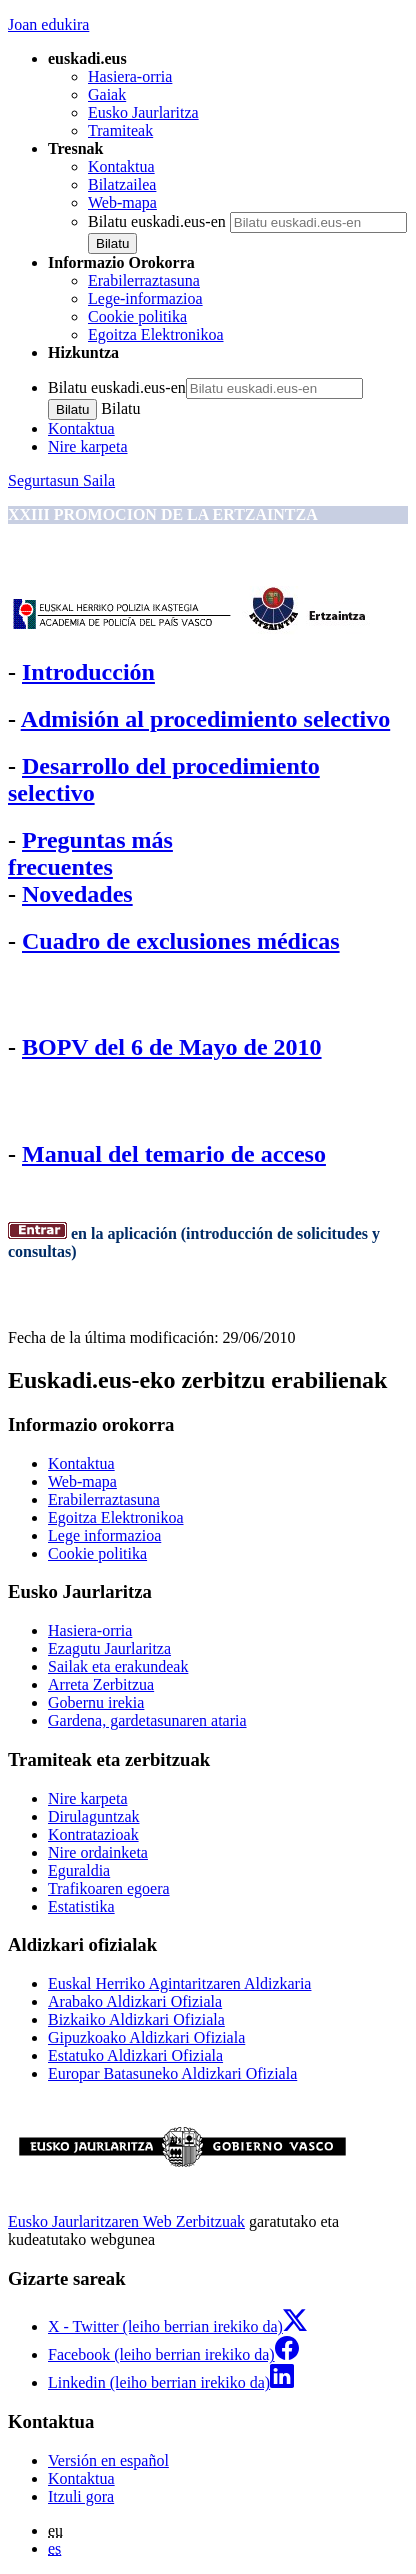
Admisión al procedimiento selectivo (206, 719)
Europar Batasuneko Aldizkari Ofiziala (172, 2073)
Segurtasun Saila (61, 480)
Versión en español (108, 2460)
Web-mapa (122, 202)
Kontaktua (121, 166)
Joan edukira (48, 24)
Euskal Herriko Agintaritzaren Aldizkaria (179, 1983)
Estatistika (81, 1906)
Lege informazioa (104, 1535)
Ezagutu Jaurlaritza (109, 1648)
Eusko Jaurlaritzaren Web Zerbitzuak (126, 2221)
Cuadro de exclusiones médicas (181, 941)
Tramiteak (120, 130)
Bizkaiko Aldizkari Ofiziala (136, 2019)
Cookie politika (137, 316)
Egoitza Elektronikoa (156, 334)
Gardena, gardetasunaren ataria (147, 1720)
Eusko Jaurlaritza (143, 112)
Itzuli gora (81, 2496)
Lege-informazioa (145, 298)
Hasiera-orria (130, 76)
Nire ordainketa (98, 1852)
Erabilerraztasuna (144, 280)
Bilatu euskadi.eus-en (157, 221)
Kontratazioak (93, 1834)
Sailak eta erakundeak (118, 1666)
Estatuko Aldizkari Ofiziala (135, 2055)
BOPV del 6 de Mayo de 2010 (172, 1047)
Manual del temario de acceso (174, 1154)
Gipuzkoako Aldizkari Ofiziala (146, 2037)
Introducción (88, 672)
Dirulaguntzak (94, 1816)
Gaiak (107, 94)
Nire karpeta (88, 446)
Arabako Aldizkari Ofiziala (135, 2001)
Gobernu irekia (96, 1702)
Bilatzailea (122, 184)
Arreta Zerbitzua (101, 1684)
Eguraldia (79, 1870)
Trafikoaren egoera (109, 1888)
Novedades (77, 894)
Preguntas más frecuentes (90, 853)
